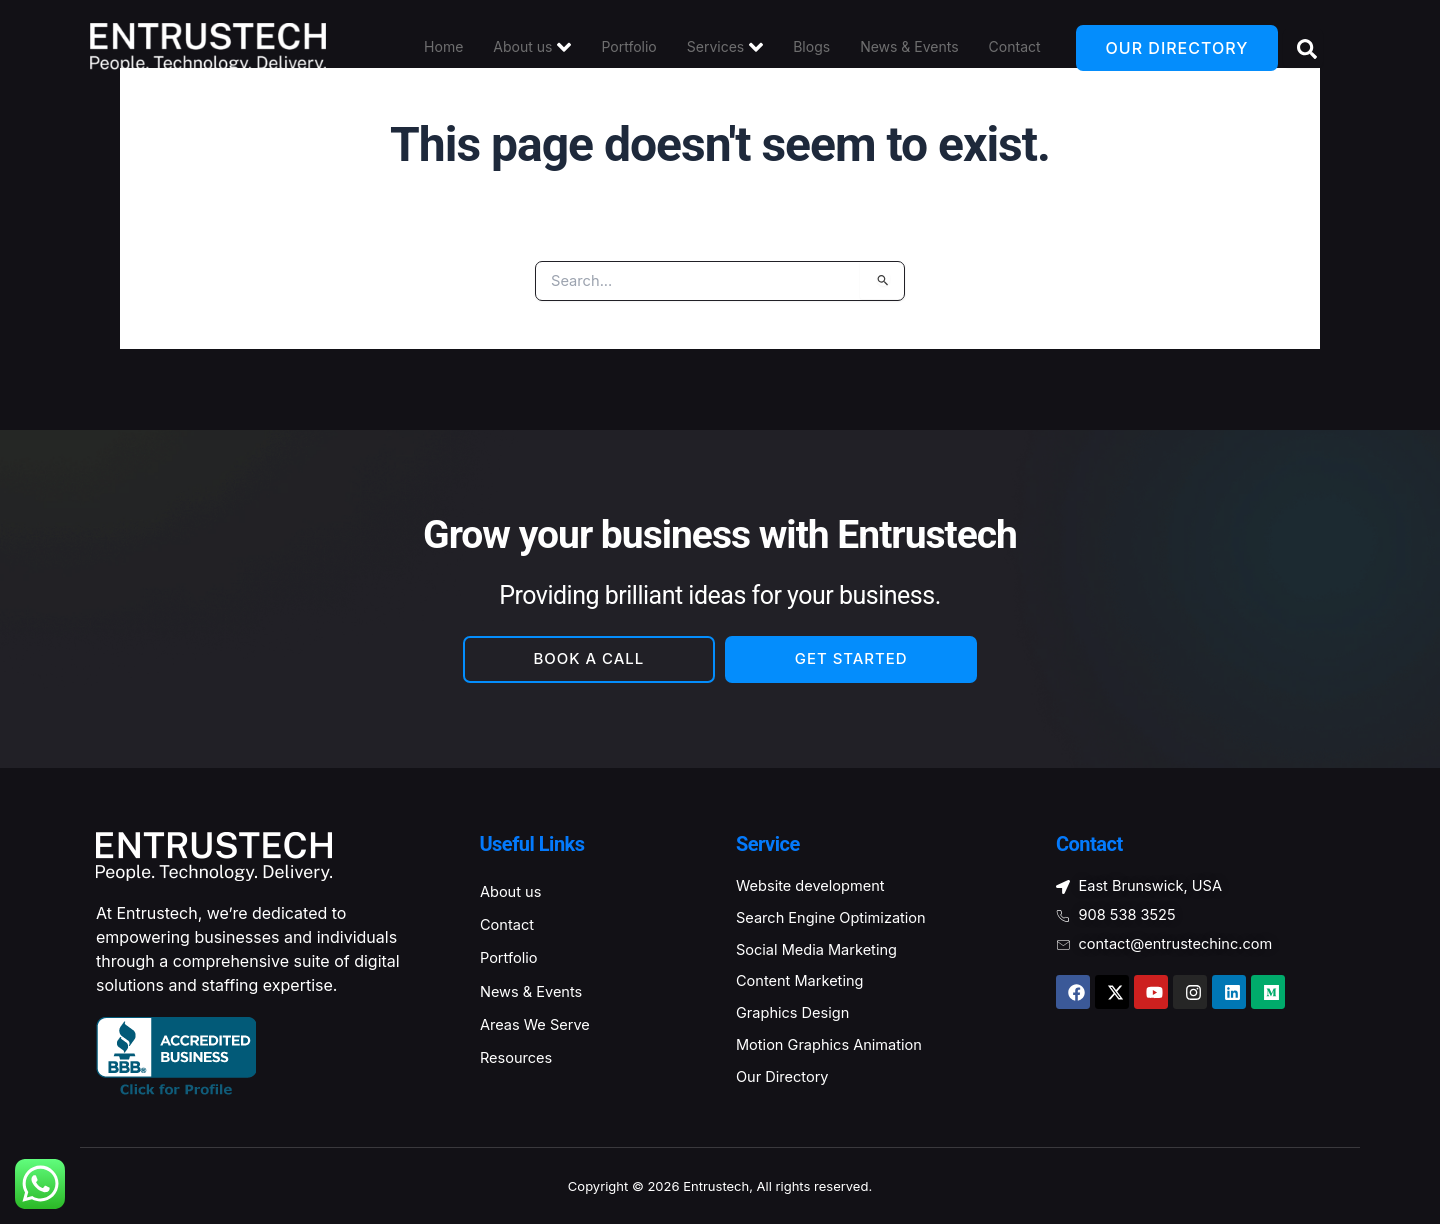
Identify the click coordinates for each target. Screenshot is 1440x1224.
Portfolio (628, 47)
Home (443, 47)
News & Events (909, 47)
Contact (1015, 47)
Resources (521, 1069)
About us (532, 47)
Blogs (811, 47)
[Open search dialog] (1303, 48)
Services (725, 47)
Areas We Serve (541, 1033)
